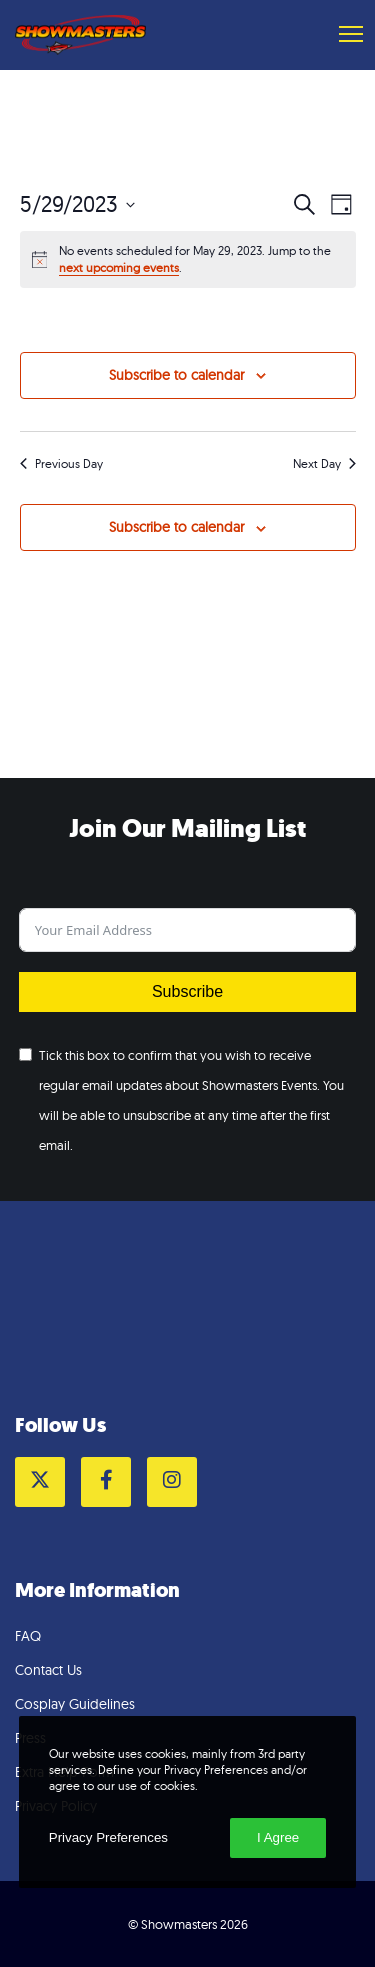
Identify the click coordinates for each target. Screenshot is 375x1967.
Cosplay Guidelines (75, 1704)
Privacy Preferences (108, 1837)
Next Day (324, 463)
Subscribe (187, 991)
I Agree (278, 1837)
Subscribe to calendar (176, 375)
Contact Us (48, 1670)
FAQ (28, 1636)
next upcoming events (119, 267)
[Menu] (342, 35)
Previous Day (61, 463)
